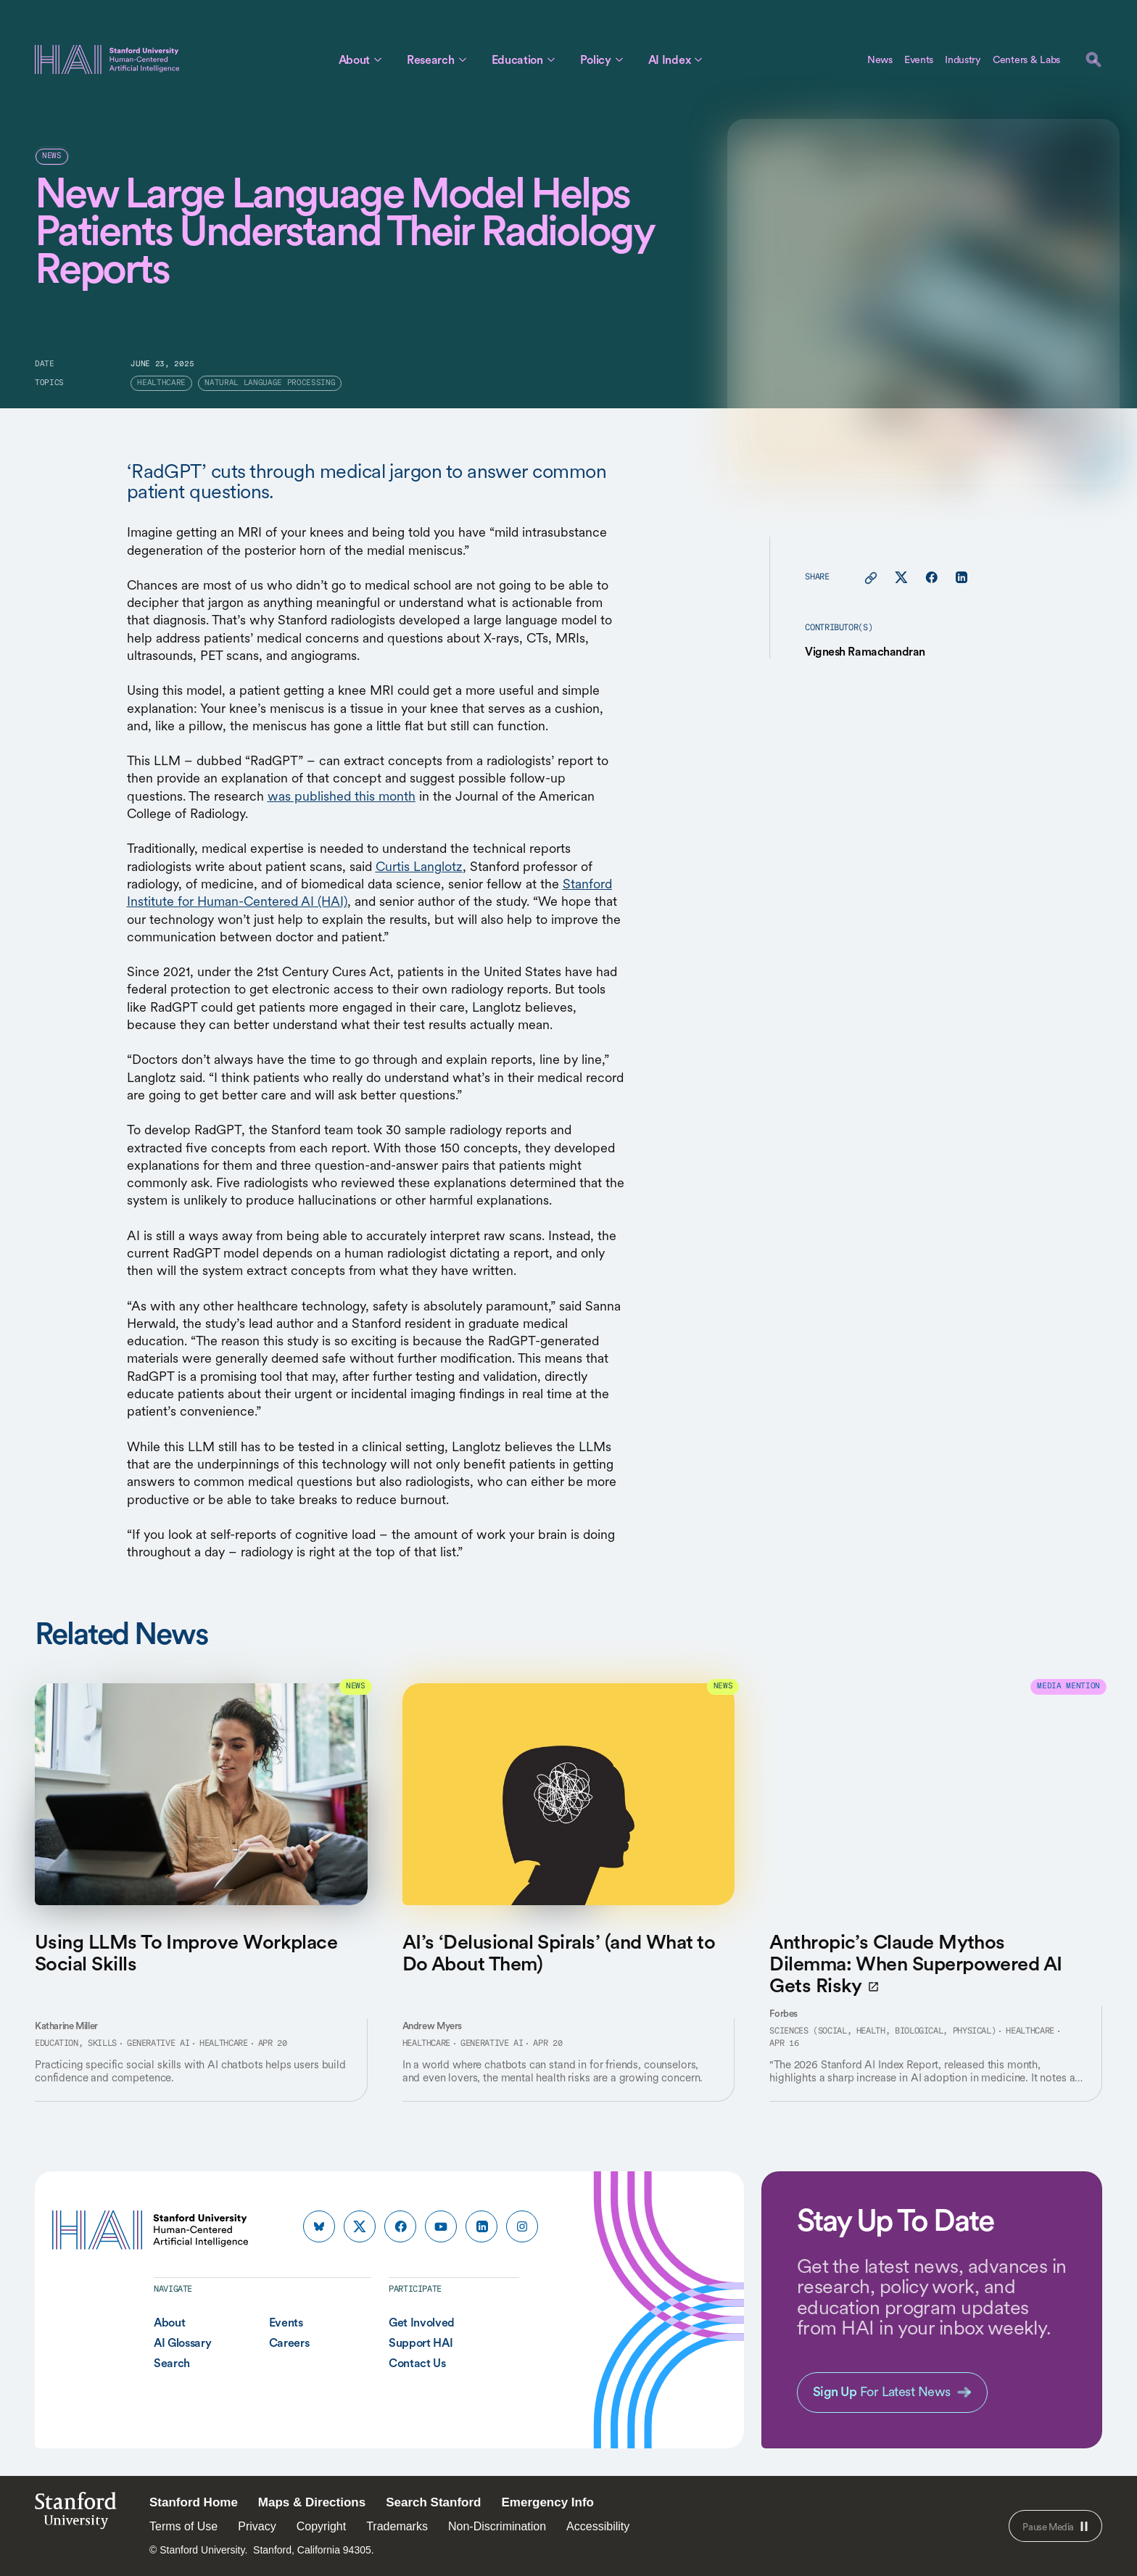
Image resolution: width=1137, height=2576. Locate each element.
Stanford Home (193, 2502)
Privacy (257, 2526)
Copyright (321, 2526)
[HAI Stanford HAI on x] (360, 2226)
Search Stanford (433, 2502)
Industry (963, 59)
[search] (1093, 59)
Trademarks (397, 2526)
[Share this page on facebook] (931, 578)
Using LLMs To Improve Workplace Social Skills (186, 1952)
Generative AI (158, 2043)
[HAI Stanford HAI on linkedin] (481, 2226)
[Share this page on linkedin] (961, 578)
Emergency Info (547, 2502)
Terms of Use (183, 2526)
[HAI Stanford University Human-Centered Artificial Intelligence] (107, 59)
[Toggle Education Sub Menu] (551, 59)
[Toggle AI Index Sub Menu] (698, 59)
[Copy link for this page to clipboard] (870, 578)
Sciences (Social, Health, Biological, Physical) (882, 2031)
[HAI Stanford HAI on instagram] (522, 2226)
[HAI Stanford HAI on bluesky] (319, 2226)
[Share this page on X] (901, 578)
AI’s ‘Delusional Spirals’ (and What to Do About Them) (558, 1952)
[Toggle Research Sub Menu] (462, 59)
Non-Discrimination (497, 2526)
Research (430, 59)
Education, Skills (76, 2043)
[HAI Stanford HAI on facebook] (400, 2226)
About (354, 59)
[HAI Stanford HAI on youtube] (441, 2226)
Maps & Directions (311, 2502)
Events (918, 59)
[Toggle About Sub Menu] (377, 59)
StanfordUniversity (76, 2515)
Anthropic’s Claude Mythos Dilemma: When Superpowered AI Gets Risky (915, 1963)
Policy (595, 59)
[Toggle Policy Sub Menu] (619, 59)
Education (517, 59)
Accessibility (597, 2526)
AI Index (669, 59)
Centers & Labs (1026, 59)
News (880, 59)
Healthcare (223, 2043)
